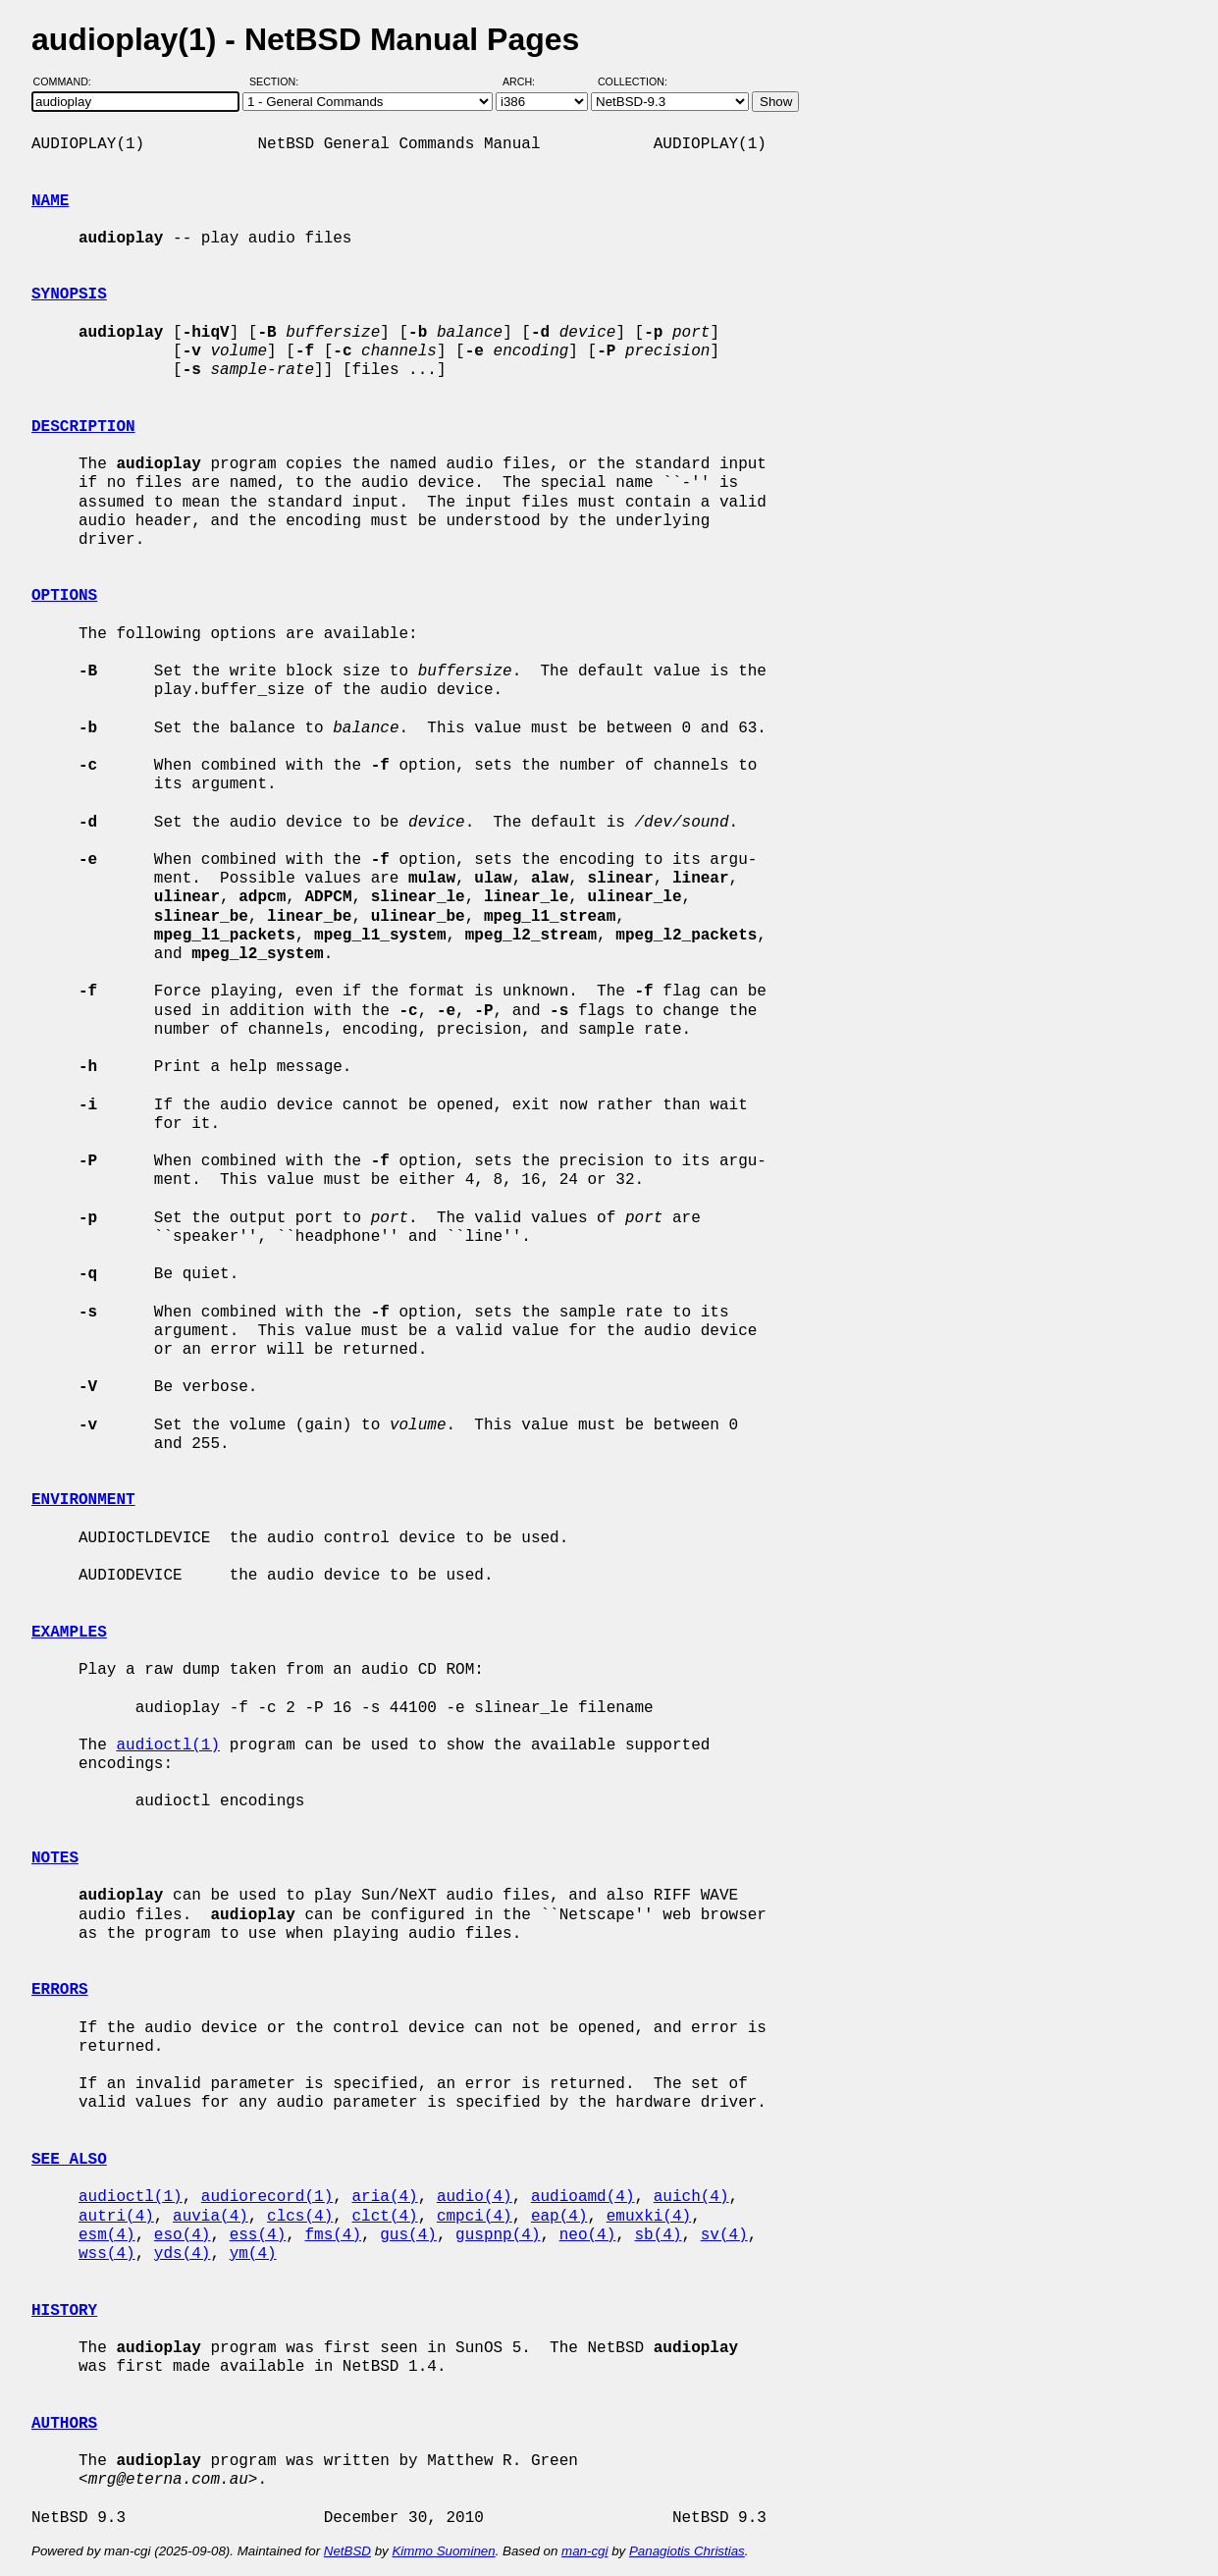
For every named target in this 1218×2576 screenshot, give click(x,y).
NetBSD (347, 2551)
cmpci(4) (474, 2216)
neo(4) (587, 2235)
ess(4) (258, 2235)
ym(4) (253, 2254)
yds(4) (182, 2254)
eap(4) (559, 2216)
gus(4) (408, 2235)
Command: (68, 81)
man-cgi (584, 2551)
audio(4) (474, 2197)
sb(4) (658, 2235)
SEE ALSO (69, 2160)
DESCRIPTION (83, 427)
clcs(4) (300, 2216)
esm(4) (107, 2235)
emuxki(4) (649, 2216)
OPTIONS (64, 596)
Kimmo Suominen (443, 2551)
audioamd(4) (583, 2197)
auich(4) (691, 2197)
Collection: (632, 81)
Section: (278, 81)
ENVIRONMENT (83, 1500)
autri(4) (116, 2216)
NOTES (55, 1858)
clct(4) (384, 2216)
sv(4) (724, 2235)
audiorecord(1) (267, 2197)
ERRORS (59, 1990)
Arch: (528, 81)
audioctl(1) (168, 1745)
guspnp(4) (497, 2235)
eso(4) (182, 2235)
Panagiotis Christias (687, 2551)
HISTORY (64, 2311)
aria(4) (384, 2197)
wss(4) (107, 2254)
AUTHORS (64, 2424)
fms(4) (332, 2235)
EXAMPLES (69, 1632)
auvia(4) (210, 2216)
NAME (50, 201)
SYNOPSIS (69, 294)
